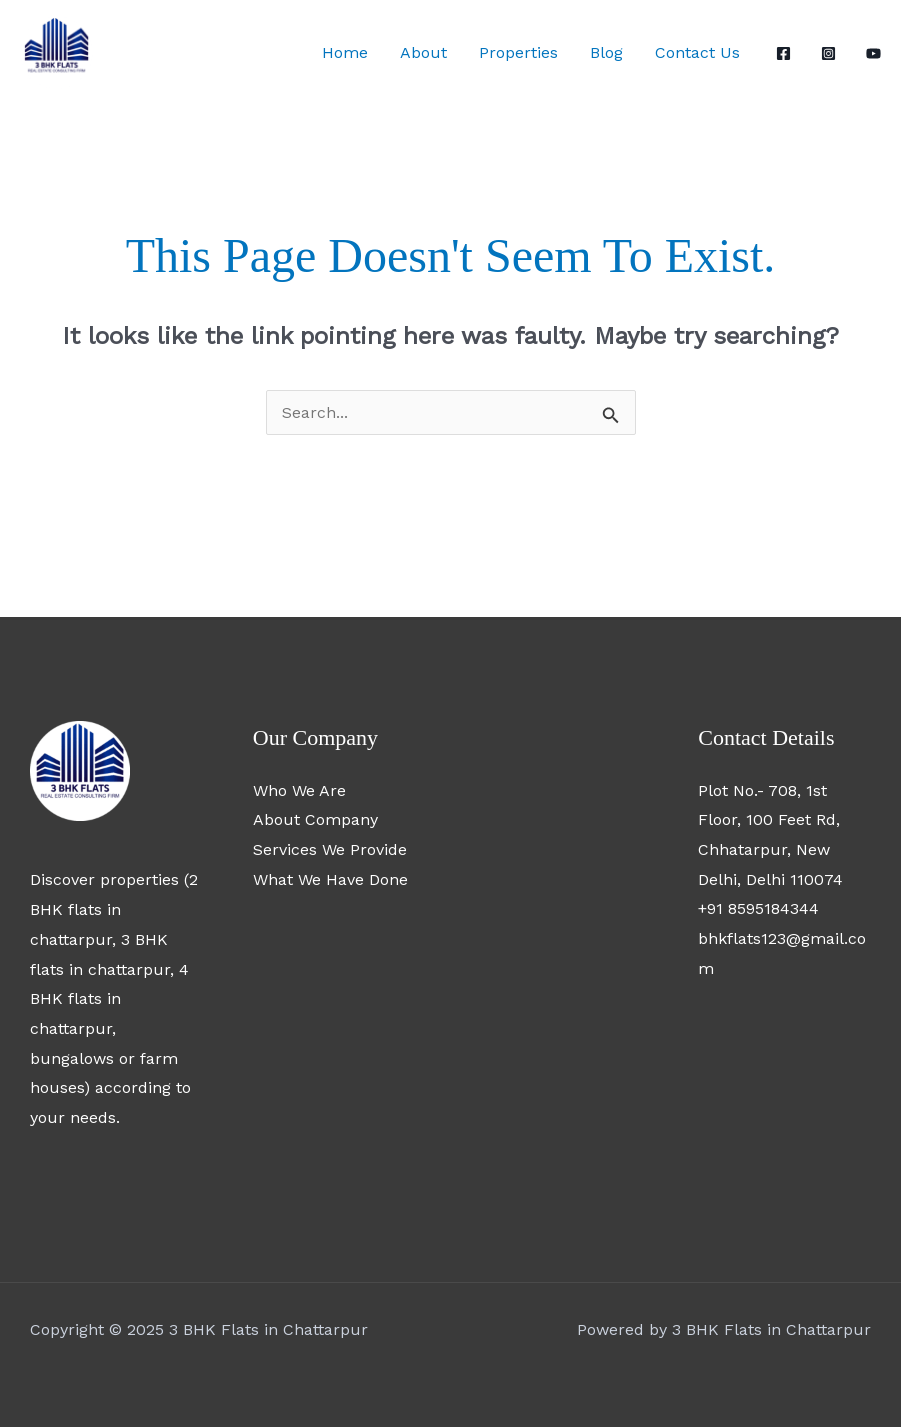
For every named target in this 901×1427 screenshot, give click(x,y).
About (423, 52)
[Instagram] (828, 53)
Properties (518, 52)
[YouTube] (873, 53)
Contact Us (697, 52)
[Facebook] (783, 53)
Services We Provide (330, 849)
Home (345, 52)
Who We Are (299, 790)
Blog (606, 52)
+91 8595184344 (758, 908)
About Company (315, 819)
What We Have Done (330, 879)
